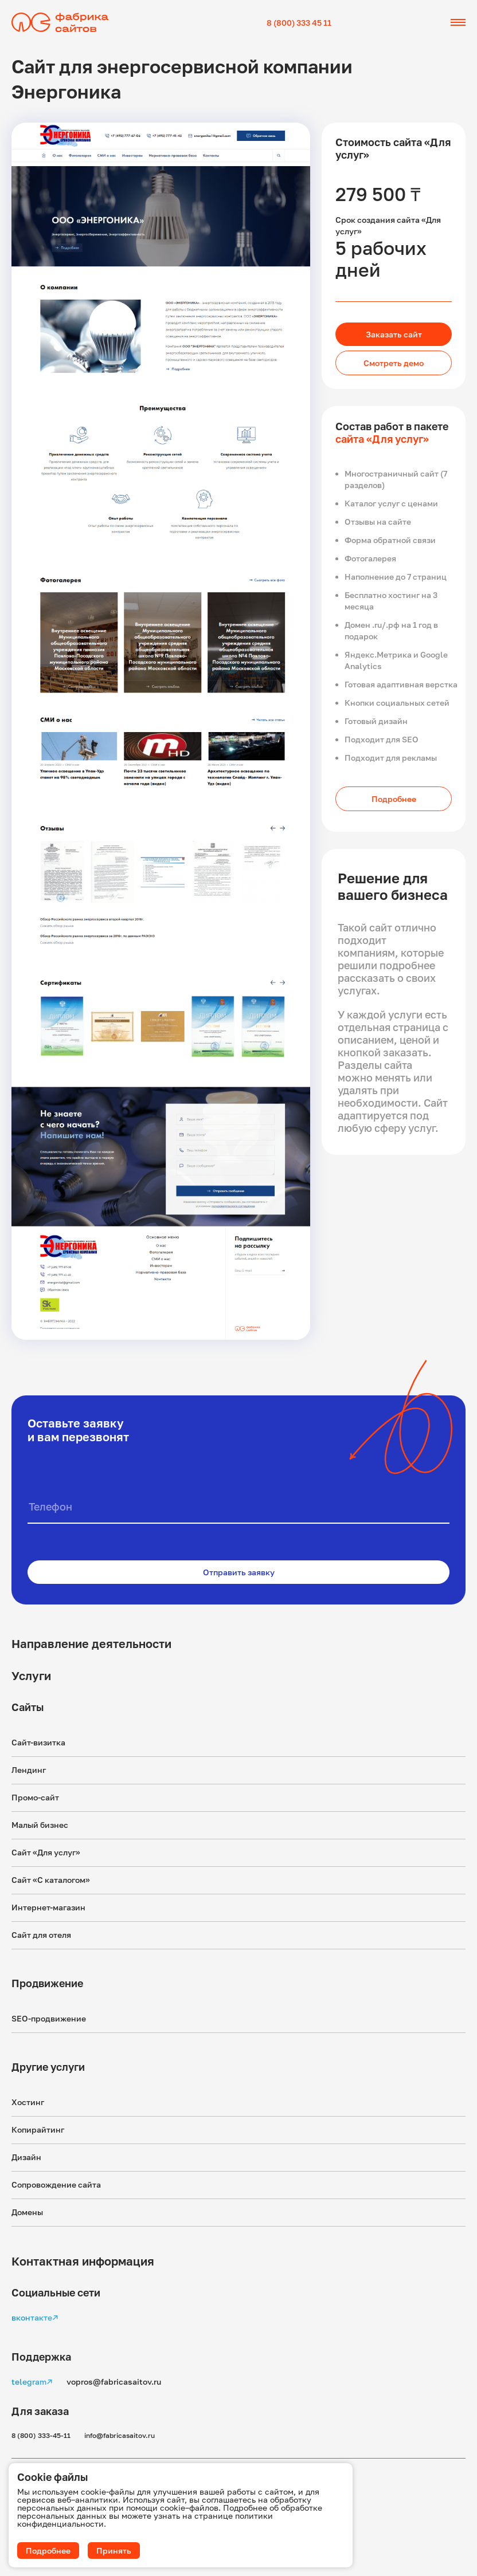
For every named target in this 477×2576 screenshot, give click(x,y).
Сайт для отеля (41, 1935)
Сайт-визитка (38, 1742)
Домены (27, 2212)
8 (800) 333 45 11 (299, 22)
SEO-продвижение (48, 2018)
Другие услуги (48, 2066)
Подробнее (394, 799)
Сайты (27, 1707)
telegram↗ (32, 2381)
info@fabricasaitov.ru (119, 2435)
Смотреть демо (393, 363)
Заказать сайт (394, 334)
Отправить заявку (239, 1572)
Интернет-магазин (48, 1907)
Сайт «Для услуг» (45, 1852)
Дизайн (26, 2157)
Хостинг (27, 2102)
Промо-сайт (35, 1797)
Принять (113, 2550)
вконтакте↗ (34, 2317)
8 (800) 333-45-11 (41, 2435)
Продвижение (47, 1983)
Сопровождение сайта (56, 2184)
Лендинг (28, 1770)
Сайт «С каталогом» (50, 1880)
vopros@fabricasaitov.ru (114, 2381)
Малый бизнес (39, 1825)
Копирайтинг (37, 2129)
